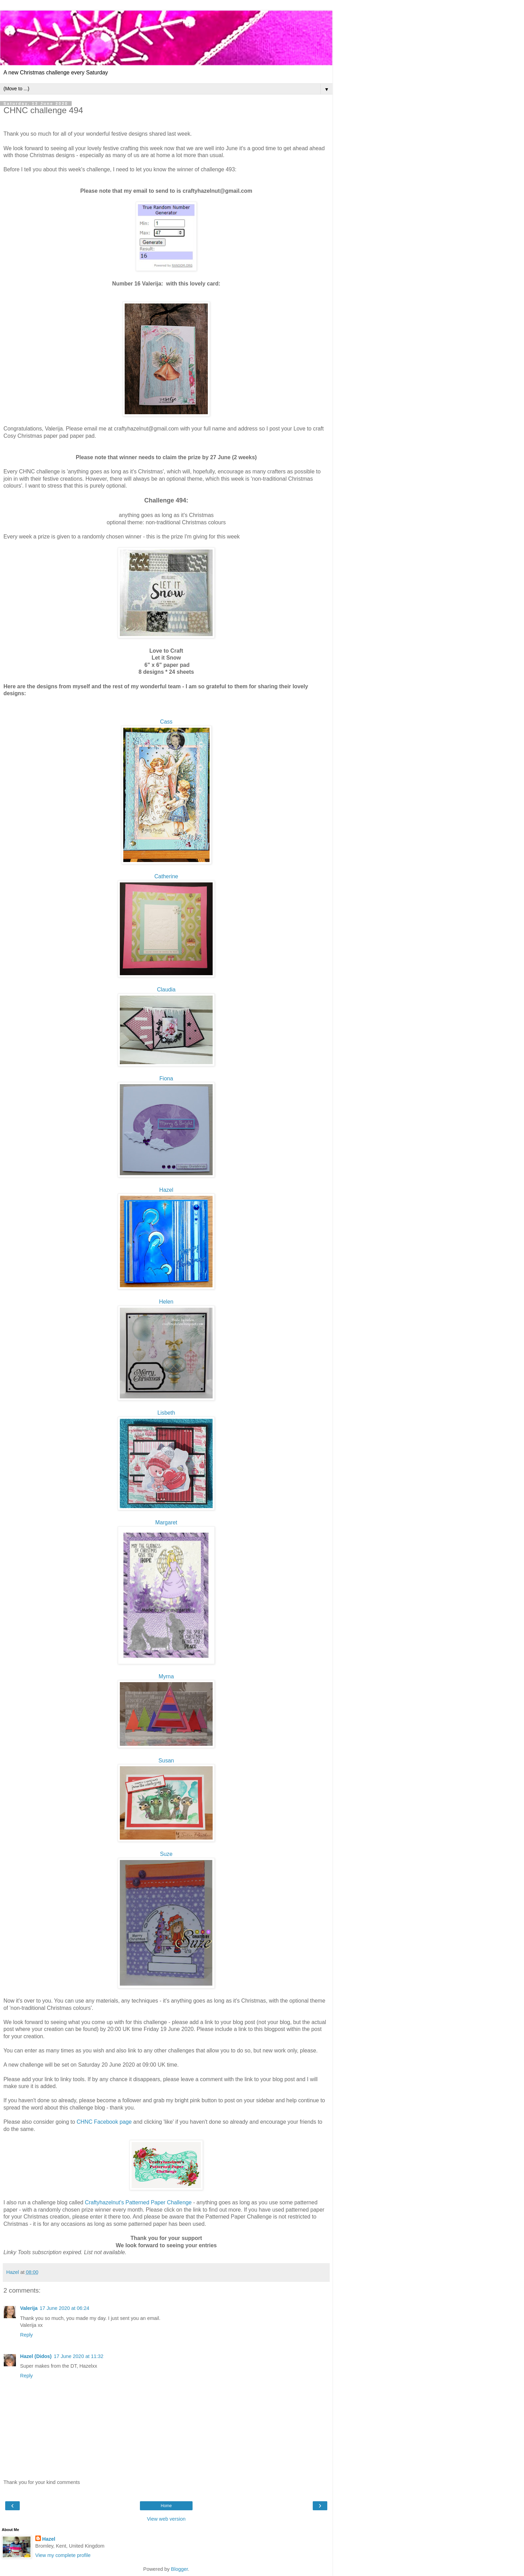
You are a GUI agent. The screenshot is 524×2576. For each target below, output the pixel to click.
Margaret (166, 1522)
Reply (26, 2335)
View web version (166, 2519)
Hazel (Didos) (36, 2356)
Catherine (166, 876)
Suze (166, 1854)
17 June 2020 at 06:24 (64, 2308)
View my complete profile (63, 2555)
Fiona (166, 1078)
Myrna (166, 1676)
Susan (166, 1760)
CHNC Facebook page (104, 2122)
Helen (166, 1302)
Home (166, 2505)
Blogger (179, 2569)
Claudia (166, 989)
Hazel (166, 1190)
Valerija (28, 2308)
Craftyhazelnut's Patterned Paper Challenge (138, 2202)
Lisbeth (166, 1413)
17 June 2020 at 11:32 (78, 2356)
